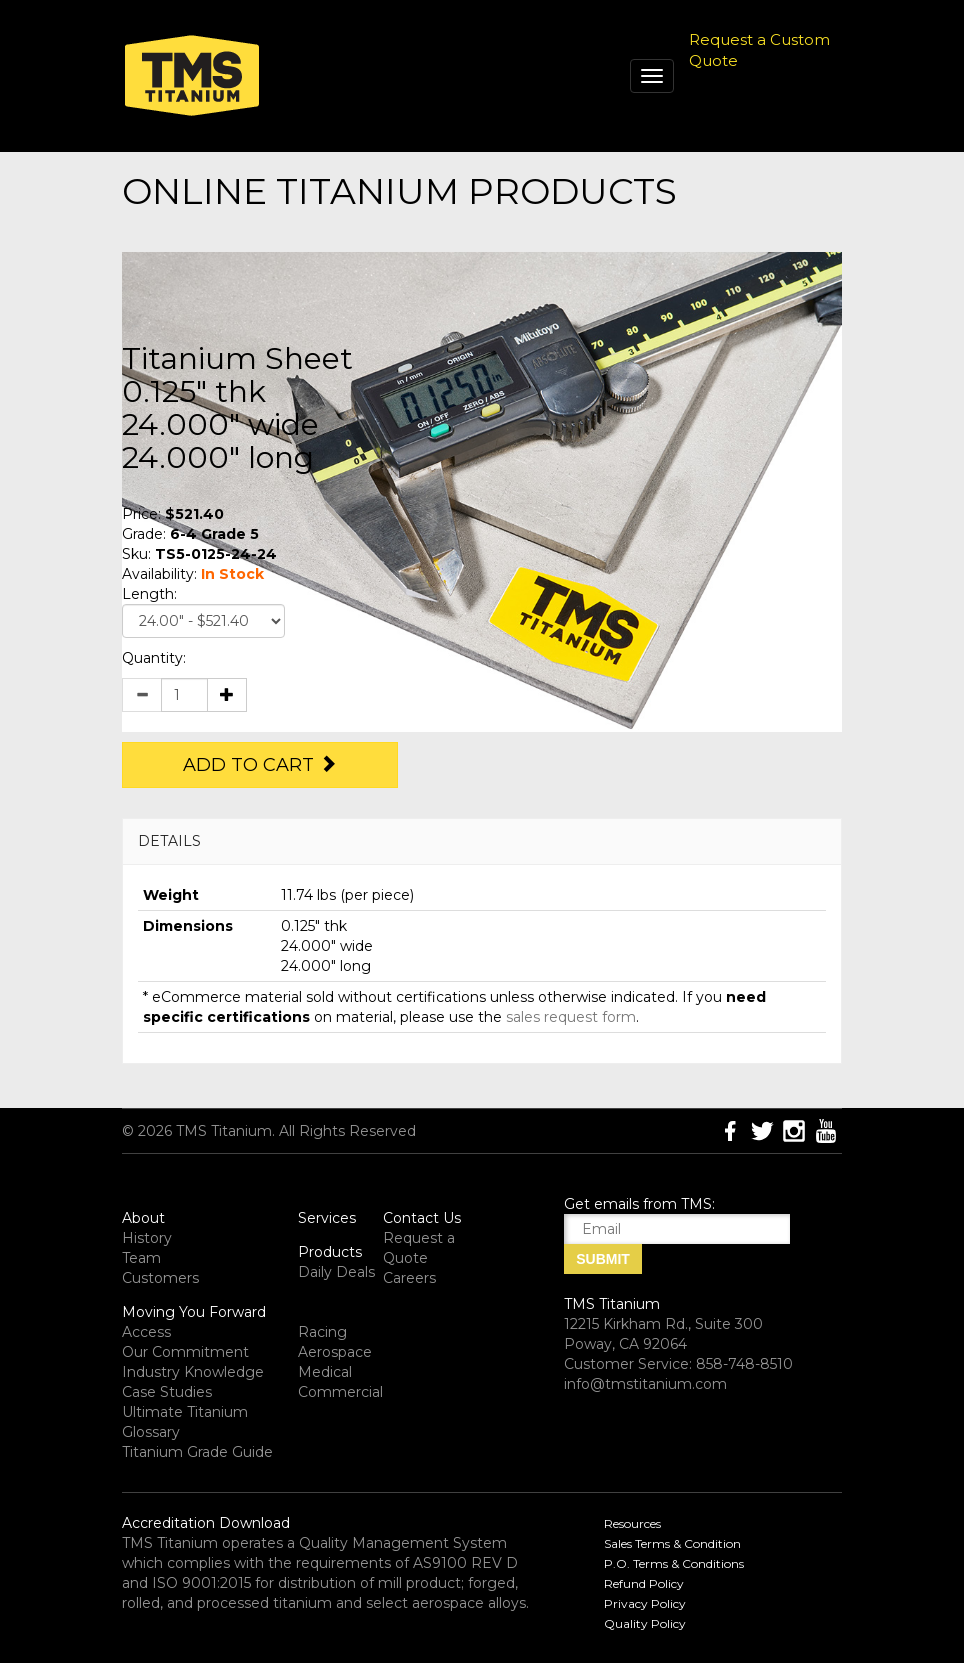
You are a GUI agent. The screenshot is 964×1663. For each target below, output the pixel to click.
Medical (325, 1372)
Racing (322, 1332)
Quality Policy (645, 1623)
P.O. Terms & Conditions (674, 1563)
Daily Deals (336, 1272)
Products (330, 1252)
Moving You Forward (194, 1312)
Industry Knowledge (193, 1372)
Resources (632, 1523)
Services (327, 1218)
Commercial (340, 1392)
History (147, 1238)
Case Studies (167, 1392)
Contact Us (422, 1218)
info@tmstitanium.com (645, 1384)
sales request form (571, 1017)
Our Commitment (185, 1352)
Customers (160, 1278)
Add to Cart (260, 765)
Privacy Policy (645, 1603)
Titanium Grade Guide (197, 1452)
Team (141, 1258)
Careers (409, 1278)
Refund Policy (644, 1583)
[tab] (482, 841)
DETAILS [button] (169, 841)
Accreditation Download (206, 1523)
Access (146, 1332)
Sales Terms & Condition (672, 1543)
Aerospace (335, 1352)
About (143, 1218)
